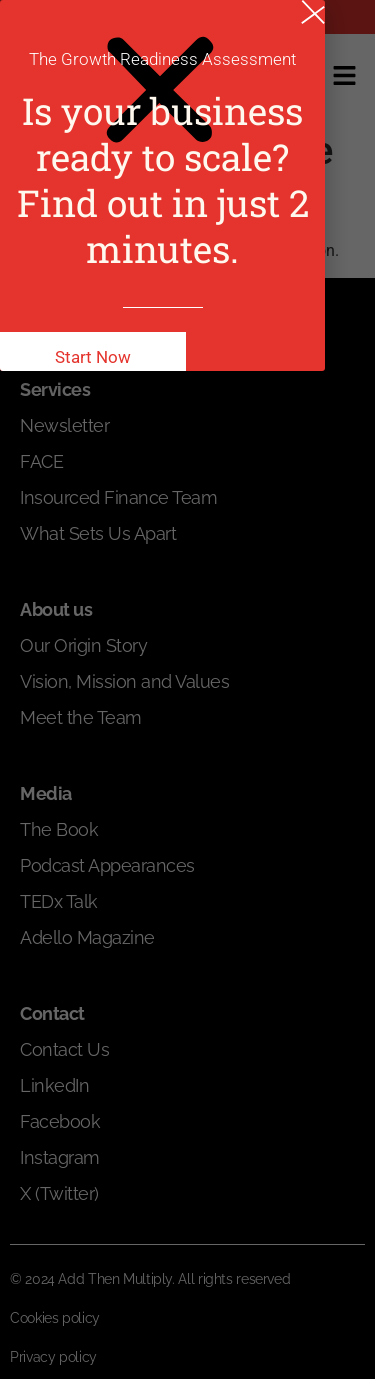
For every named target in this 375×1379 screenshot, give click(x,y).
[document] (187, 689)
